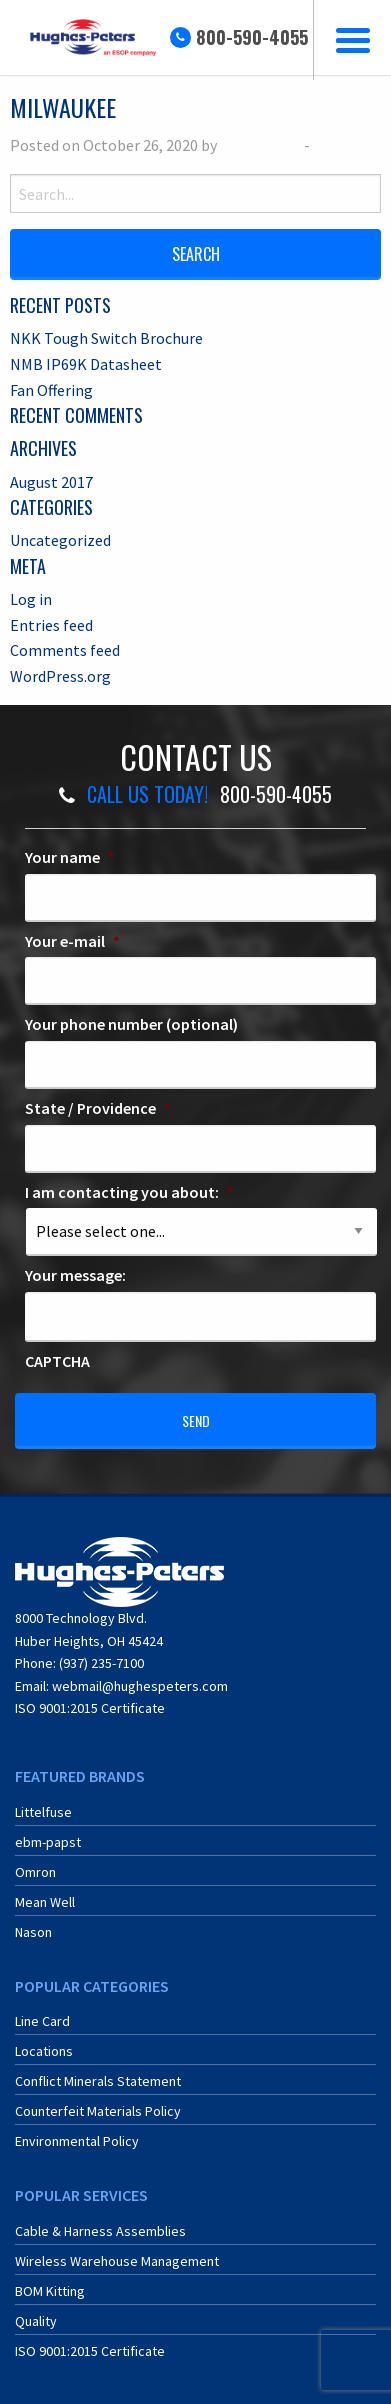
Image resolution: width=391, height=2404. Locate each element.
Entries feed (51, 625)
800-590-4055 (252, 37)
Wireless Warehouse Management (117, 2261)
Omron (35, 1872)
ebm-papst (48, 1842)
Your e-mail (72, 941)
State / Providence (98, 1108)
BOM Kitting (50, 2291)
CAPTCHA (57, 1361)
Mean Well (45, 1902)
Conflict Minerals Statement (98, 2081)
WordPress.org (60, 676)
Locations (44, 2051)
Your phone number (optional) (131, 1024)
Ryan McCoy (260, 145)
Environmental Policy (77, 2141)
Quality (36, 2321)
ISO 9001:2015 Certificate (90, 1708)
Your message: (75, 1275)
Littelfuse (43, 1812)
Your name (70, 857)
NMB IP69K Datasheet (86, 364)
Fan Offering (51, 390)
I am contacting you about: (129, 1192)
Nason (33, 1932)
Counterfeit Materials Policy (98, 2111)
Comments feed (65, 650)
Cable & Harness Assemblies (100, 2231)
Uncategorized (60, 540)
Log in (31, 599)
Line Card (42, 2021)
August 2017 (51, 482)
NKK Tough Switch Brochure (106, 338)
